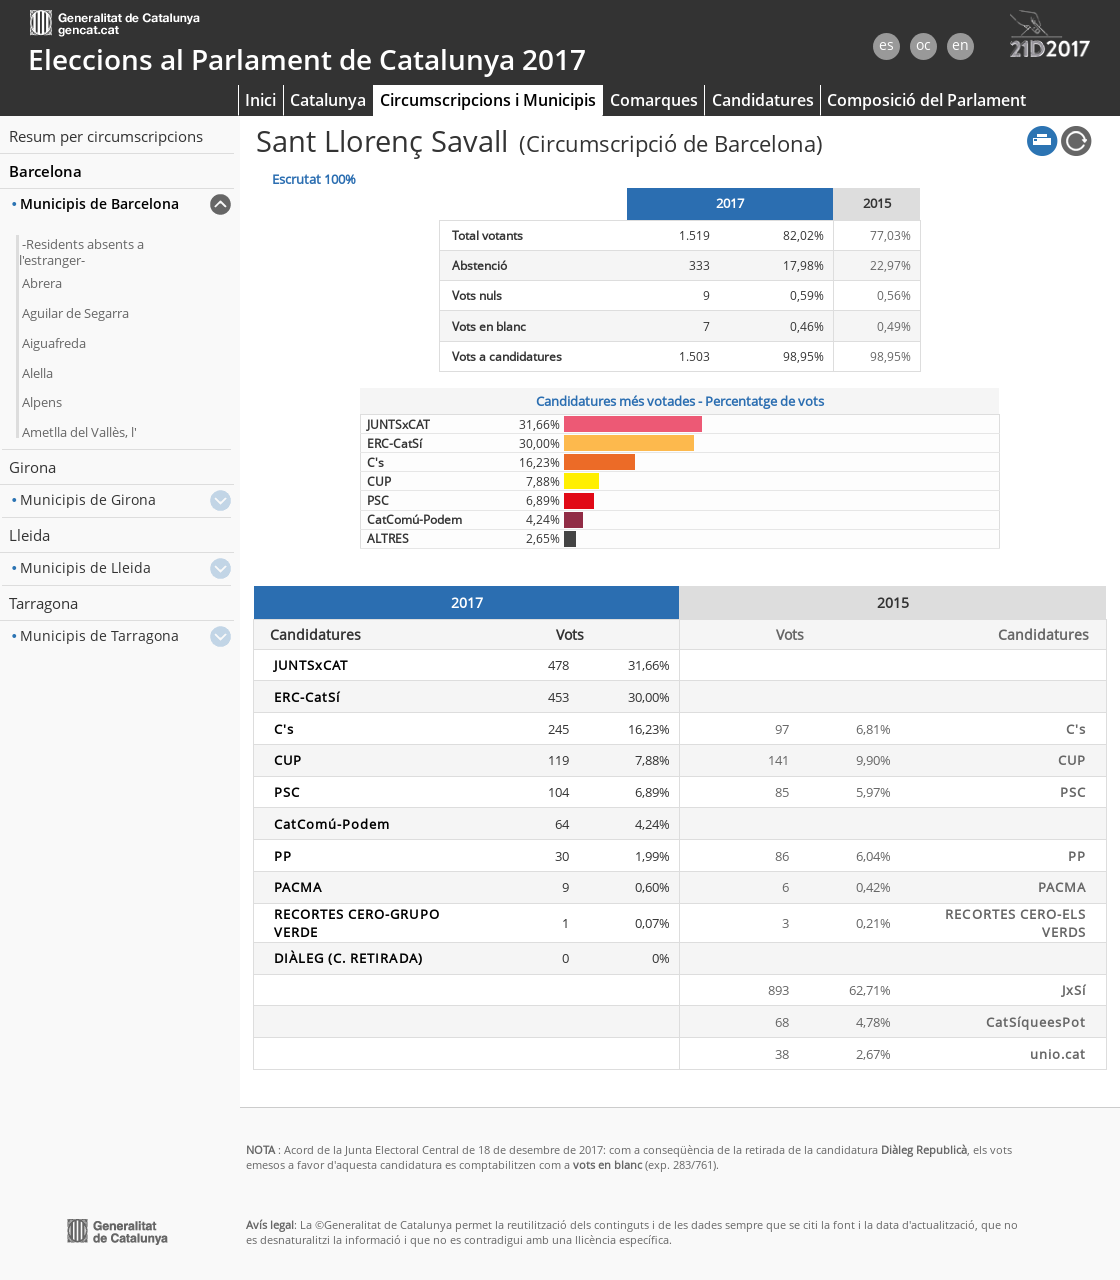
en (960, 44)
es (886, 44)
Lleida (29, 535)
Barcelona (45, 171)
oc (923, 44)
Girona (32, 467)
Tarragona (43, 603)
